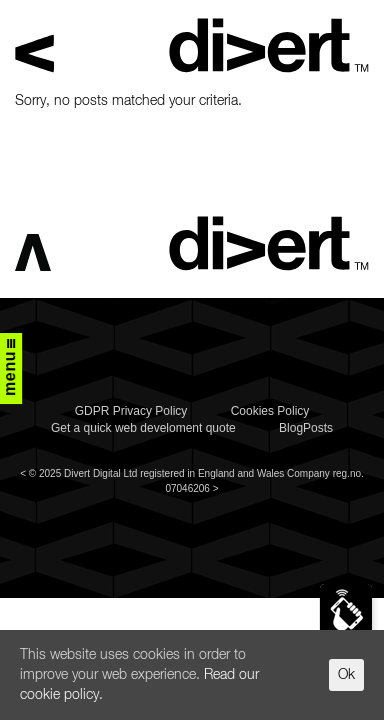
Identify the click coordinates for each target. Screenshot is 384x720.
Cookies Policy (270, 411)
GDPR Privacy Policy (131, 411)
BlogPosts (306, 428)
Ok (346, 675)
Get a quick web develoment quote (143, 428)
